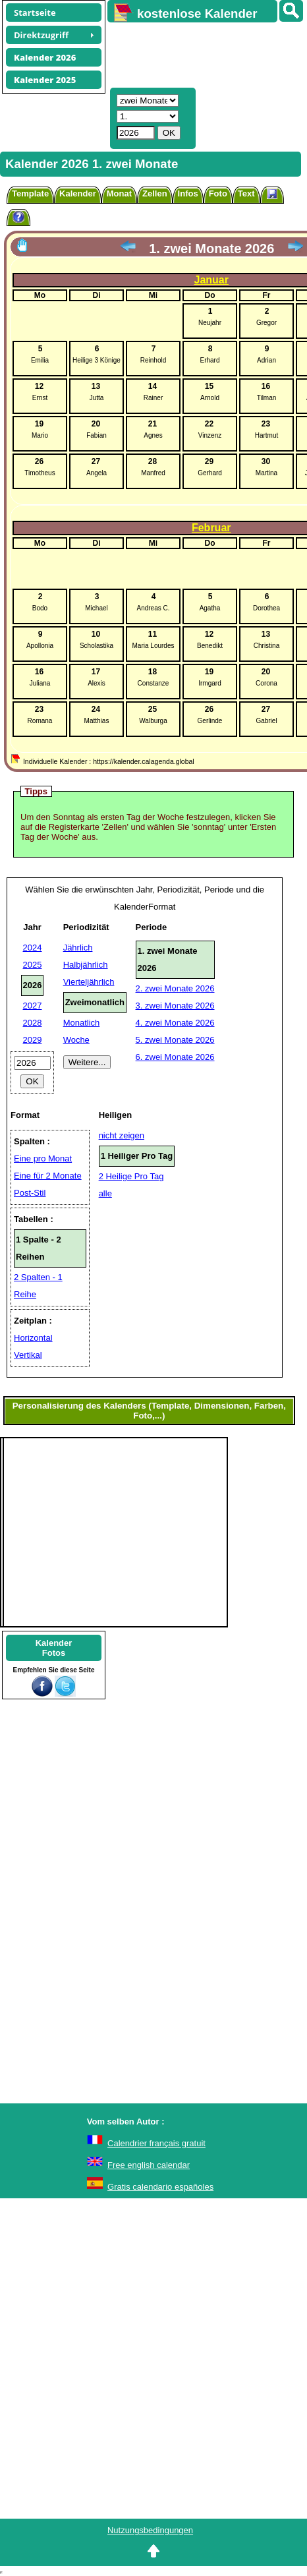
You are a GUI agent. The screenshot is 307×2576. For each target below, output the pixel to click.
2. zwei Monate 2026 (175, 988)
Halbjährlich (85, 965)
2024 (32, 947)
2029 (32, 1040)
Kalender (77, 193)
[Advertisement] (200, 53)
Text (246, 193)
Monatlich (81, 1023)
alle (105, 1193)
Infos (188, 193)
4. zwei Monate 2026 (175, 1023)
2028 (32, 1023)
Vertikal (28, 1355)
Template (30, 193)
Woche (76, 1040)
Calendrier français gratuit (156, 2143)
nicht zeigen (121, 1135)
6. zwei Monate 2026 (175, 1057)
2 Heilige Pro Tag (131, 1176)
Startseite (35, 12)
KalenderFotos (54, 1648)
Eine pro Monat (43, 1158)
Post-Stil (29, 1193)
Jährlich (78, 947)
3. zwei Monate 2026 (175, 1005)
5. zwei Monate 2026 (175, 1040)
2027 (32, 1005)
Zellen (154, 193)
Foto (218, 193)
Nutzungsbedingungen (150, 2530)
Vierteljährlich (89, 982)
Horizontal (33, 1338)
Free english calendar (148, 2165)
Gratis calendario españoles (160, 2187)
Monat (119, 193)
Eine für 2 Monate (48, 1176)
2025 (32, 965)
